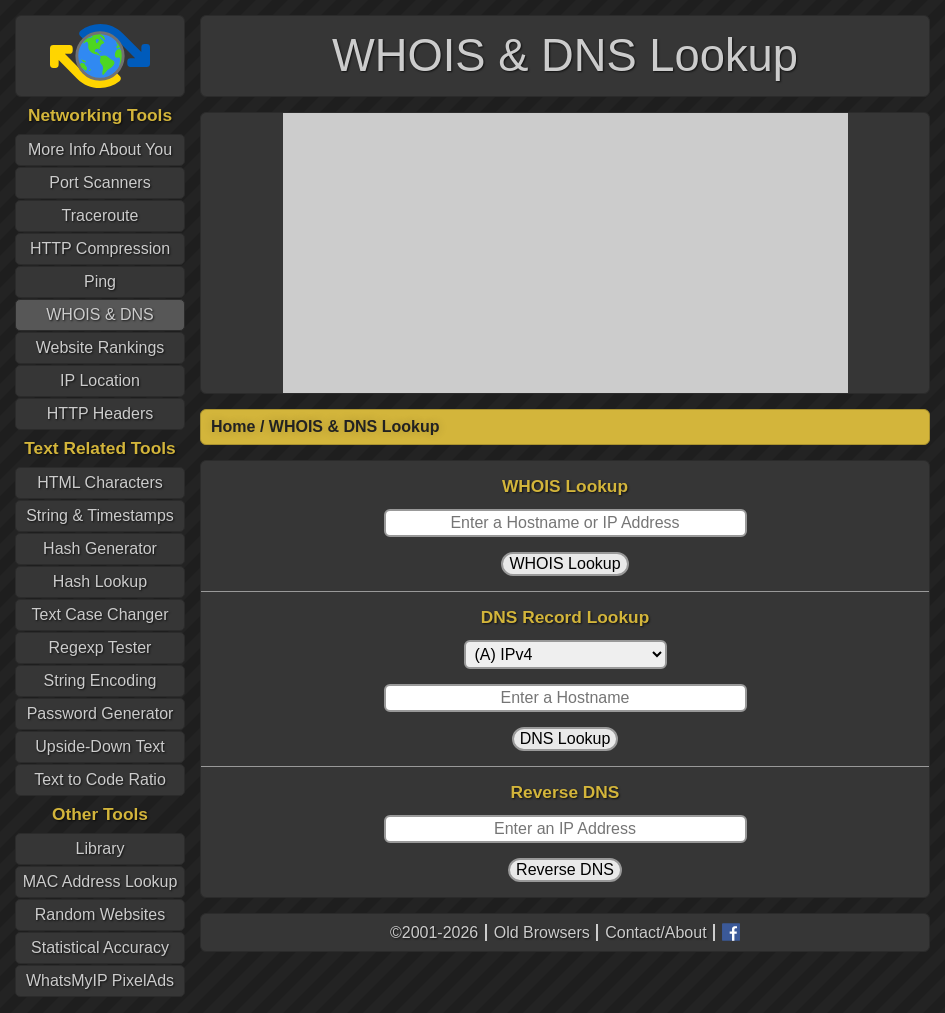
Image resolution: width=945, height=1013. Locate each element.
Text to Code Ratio (100, 779)
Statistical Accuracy (100, 947)
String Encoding (100, 680)
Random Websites (100, 914)
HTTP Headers (100, 413)
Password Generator (100, 713)
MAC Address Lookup (100, 881)
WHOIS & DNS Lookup (354, 426)
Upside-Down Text (100, 746)
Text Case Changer (100, 614)
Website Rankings (100, 347)
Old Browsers (542, 932)
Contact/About (655, 932)
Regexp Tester (100, 647)
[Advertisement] (565, 253)
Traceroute (100, 215)
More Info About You (100, 149)
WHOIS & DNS (100, 314)
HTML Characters (100, 482)
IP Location (100, 380)
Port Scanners (99, 182)
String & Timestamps (100, 515)
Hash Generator (100, 548)
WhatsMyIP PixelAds (100, 980)
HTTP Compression (100, 248)
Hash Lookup (100, 581)
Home (233, 426)
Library (100, 848)
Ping (100, 281)
